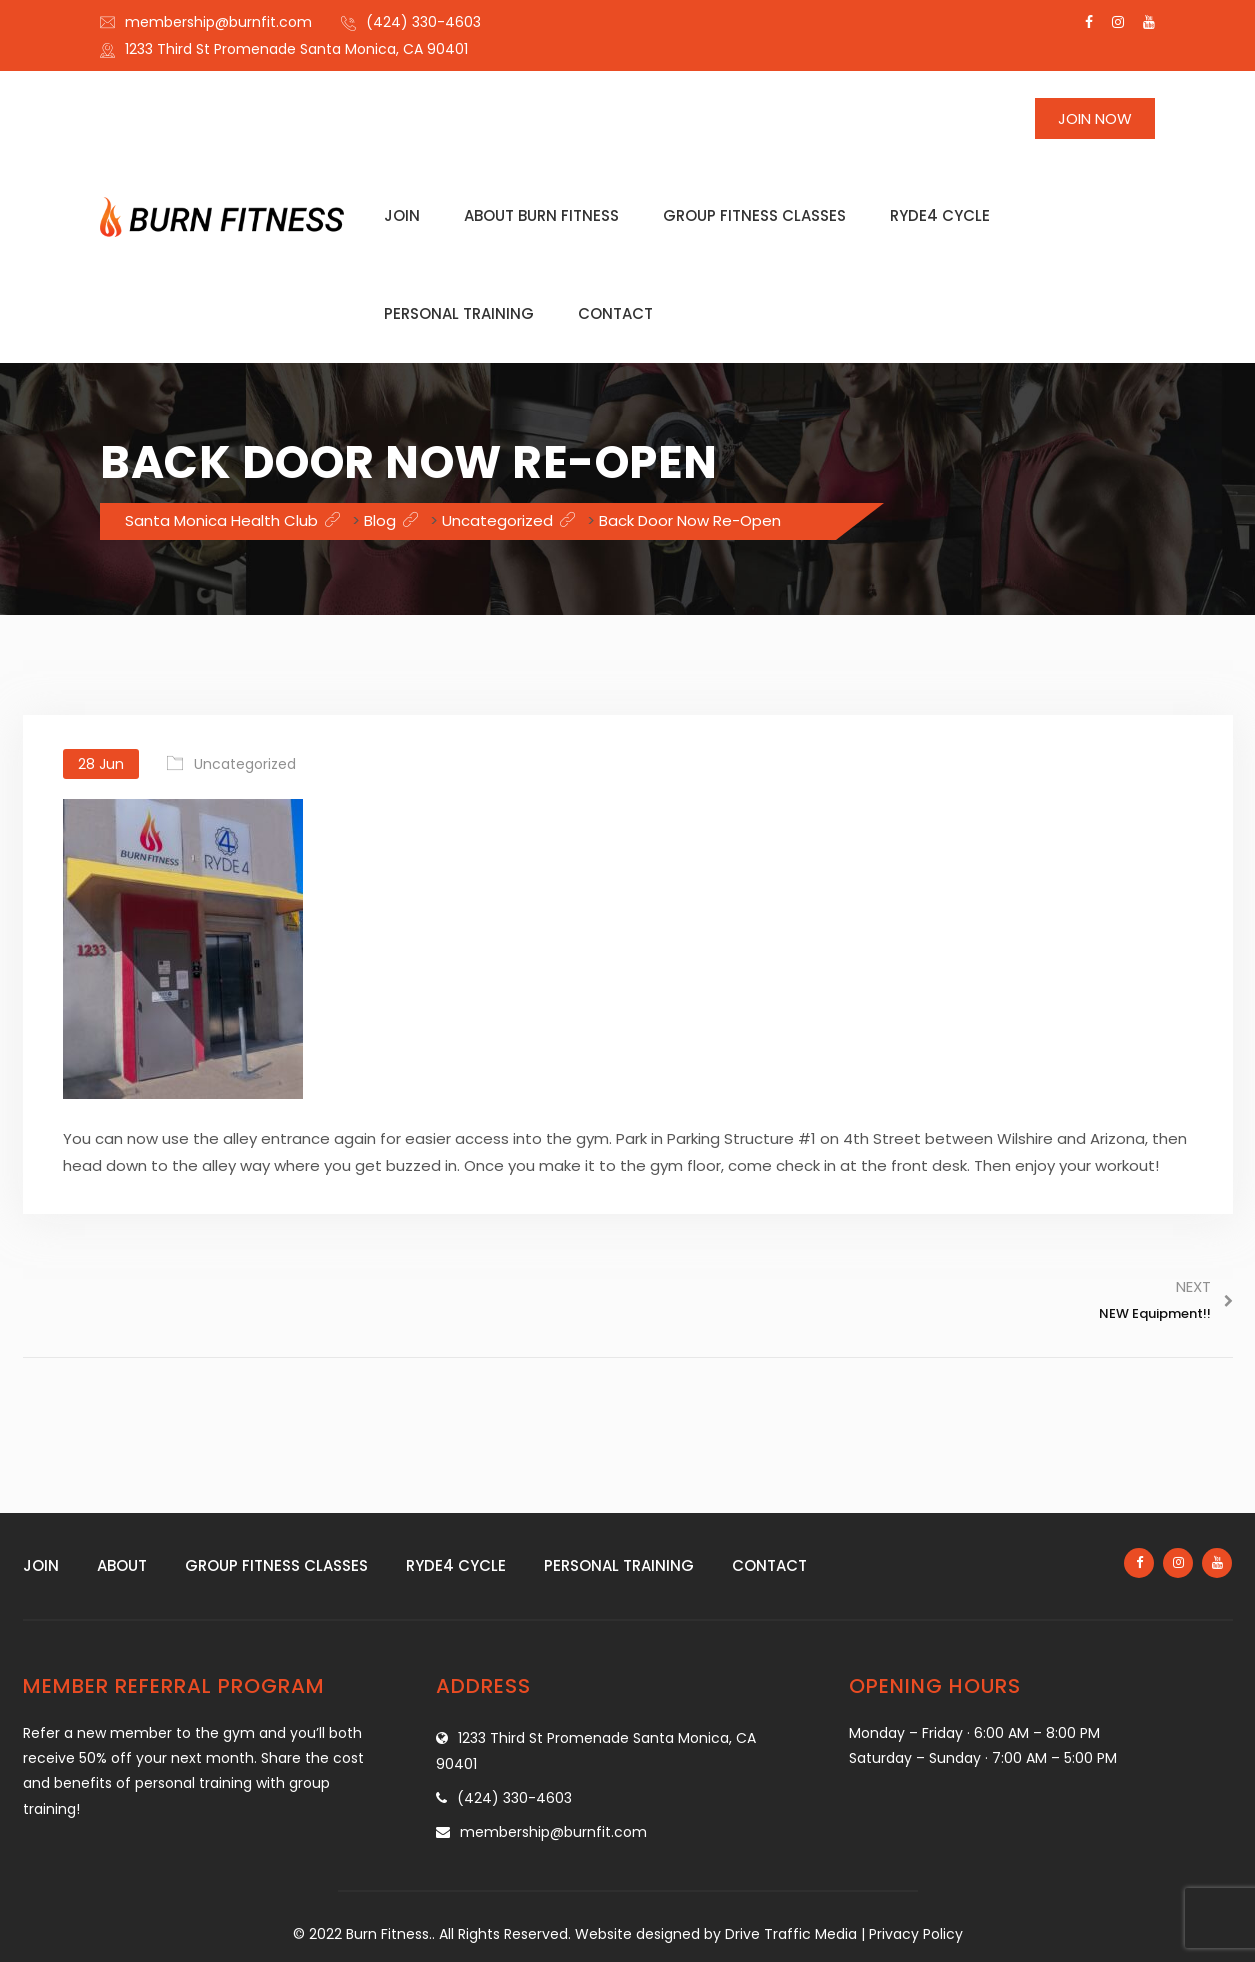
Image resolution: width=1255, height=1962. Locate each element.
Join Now (1095, 118)
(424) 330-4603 (423, 22)
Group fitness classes (754, 215)
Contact (615, 313)
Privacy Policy (916, 1934)
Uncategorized (245, 764)
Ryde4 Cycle (940, 215)
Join (402, 215)
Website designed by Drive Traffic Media (716, 1934)
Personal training (459, 313)
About (122, 1565)
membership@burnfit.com (218, 22)
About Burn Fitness (541, 215)
